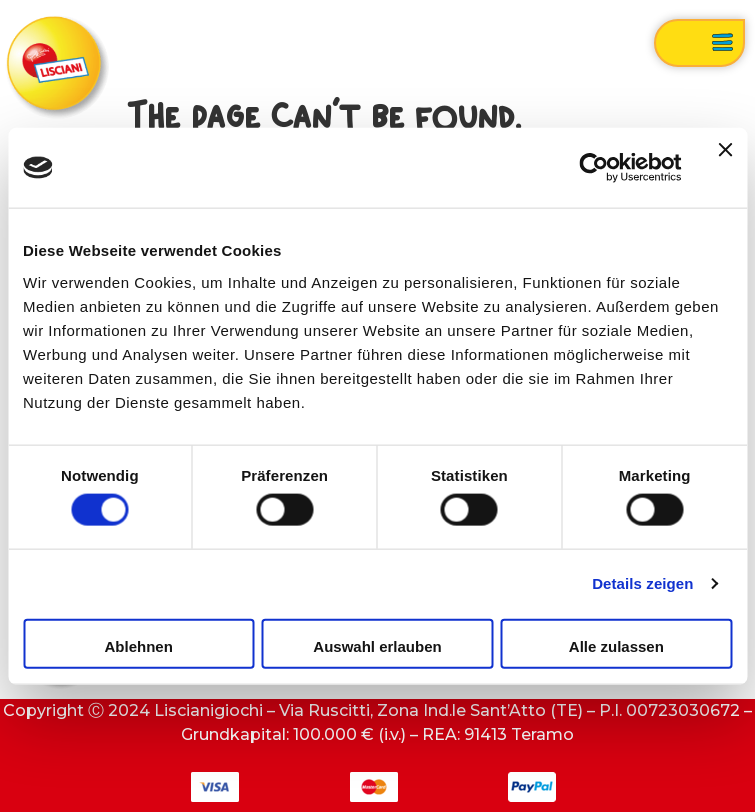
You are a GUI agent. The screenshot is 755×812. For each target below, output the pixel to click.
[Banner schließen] (725, 168)
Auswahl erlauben (377, 645)
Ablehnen (139, 645)
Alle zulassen (616, 645)
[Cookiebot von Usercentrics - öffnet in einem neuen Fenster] (593, 168)
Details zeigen (642, 583)
